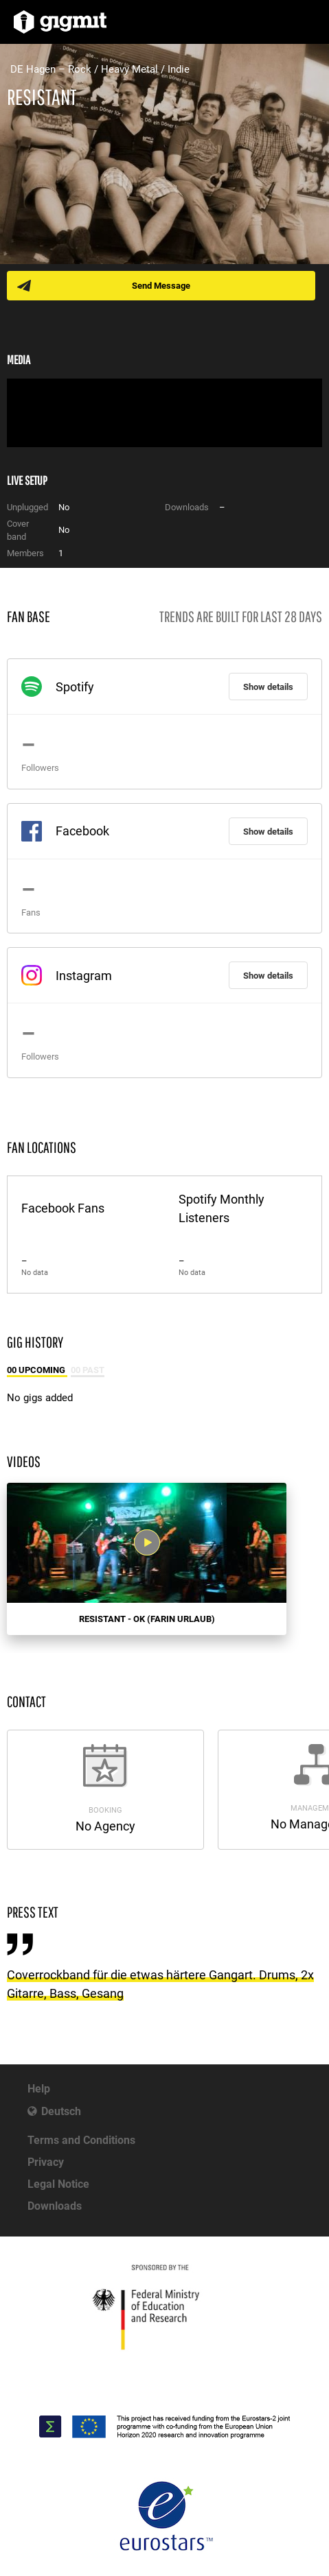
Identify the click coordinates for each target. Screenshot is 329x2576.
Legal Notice (58, 2184)
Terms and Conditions (81, 2140)
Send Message (161, 286)
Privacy (45, 2162)
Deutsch (61, 2111)
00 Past (87, 1370)
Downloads (54, 2206)
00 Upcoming (37, 1370)
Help (38, 2088)
